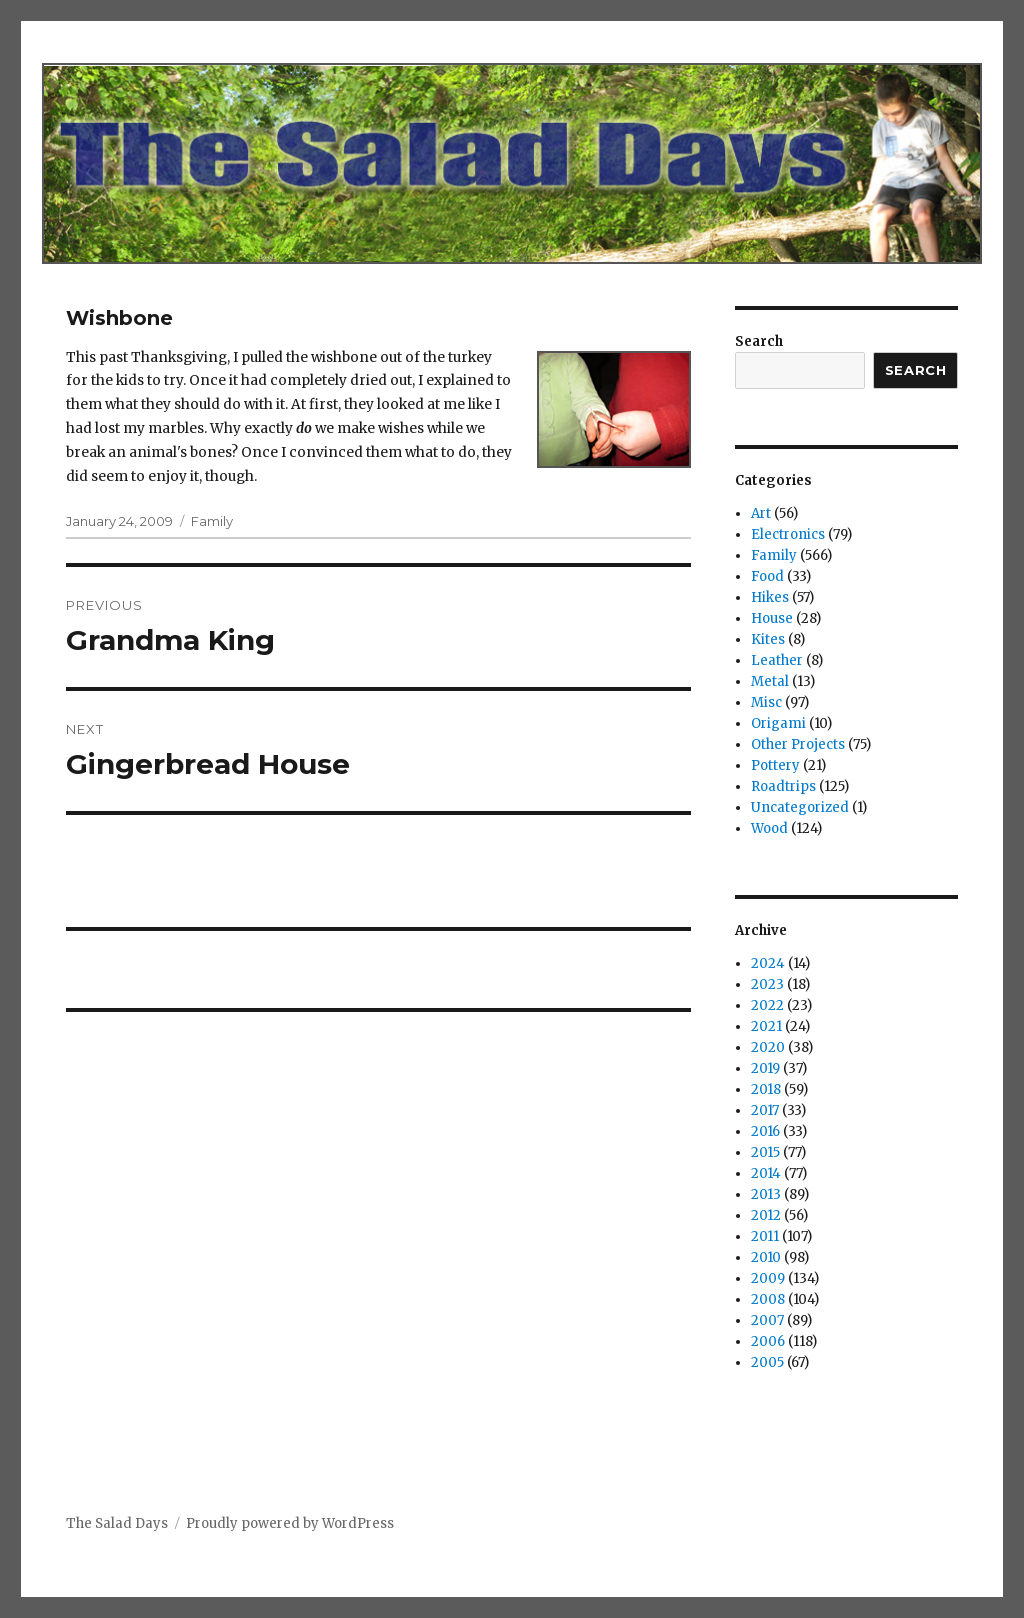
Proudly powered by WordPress (290, 1523)
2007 (767, 1320)
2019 (765, 1068)
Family (212, 521)
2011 (765, 1236)
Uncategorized (800, 807)
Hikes (770, 597)
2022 (767, 1005)
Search (759, 341)
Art (761, 513)
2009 (768, 1278)
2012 (766, 1215)
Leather (777, 660)
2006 (768, 1341)
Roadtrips (783, 786)
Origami (778, 723)
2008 (768, 1299)
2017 (765, 1110)
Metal (770, 681)
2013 (766, 1194)
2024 (768, 963)
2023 (767, 984)
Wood (769, 828)
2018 (766, 1089)
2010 (766, 1257)
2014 (766, 1173)
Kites (768, 639)
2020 (768, 1047)
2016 (765, 1131)
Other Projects (798, 744)
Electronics (788, 534)
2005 (767, 1362)
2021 (766, 1026)
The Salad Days (117, 1523)
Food (767, 576)
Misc (766, 702)
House (772, 618)
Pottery (775, 765)
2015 (765, 1152)
